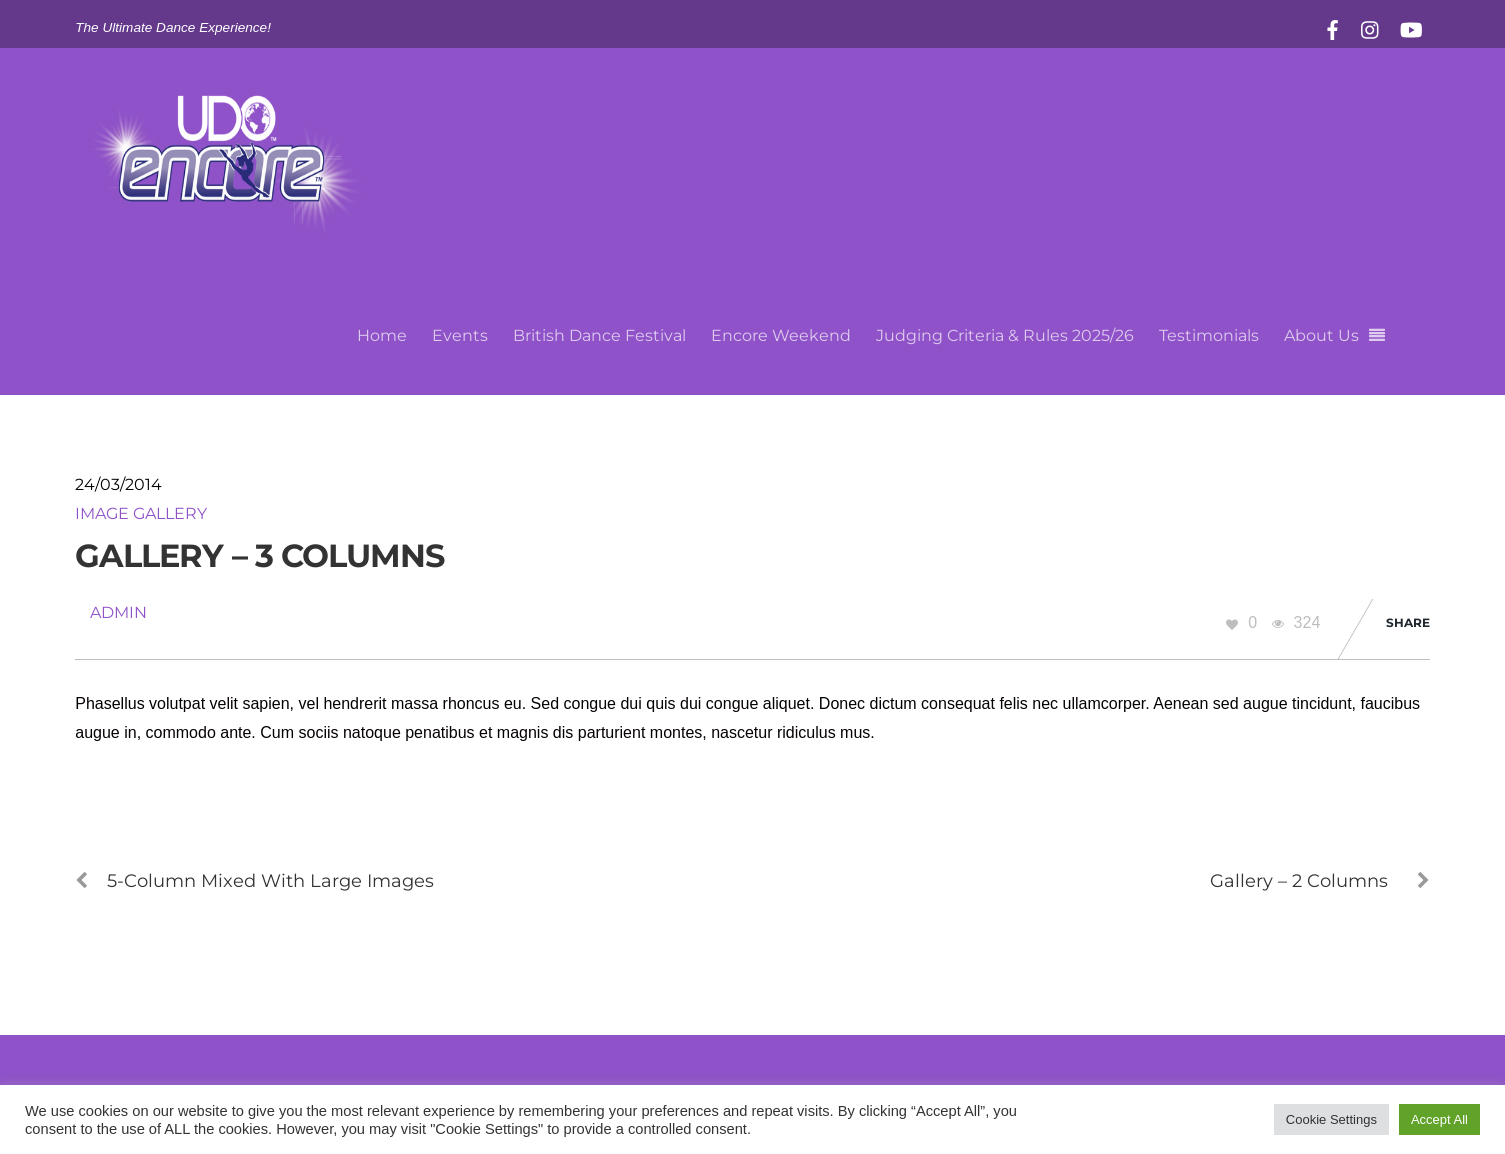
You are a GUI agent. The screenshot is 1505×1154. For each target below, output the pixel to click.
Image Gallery (141, 513)
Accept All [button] (1439, 1119)
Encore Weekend (781, 335)
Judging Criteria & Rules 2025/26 (1005, 335)
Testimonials (1209, 335)
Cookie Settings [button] (1331, 1119)
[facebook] (1333, 27)
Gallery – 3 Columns (259, 555)
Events (460, 335)
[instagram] (1371, 27)
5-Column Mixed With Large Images (254, 881)
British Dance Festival (599, 335)
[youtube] (1410, 27)
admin (118, 612)
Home (382, 335)
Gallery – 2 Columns (1320, 881)
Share (1408, 622)
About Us (1321, 335)
